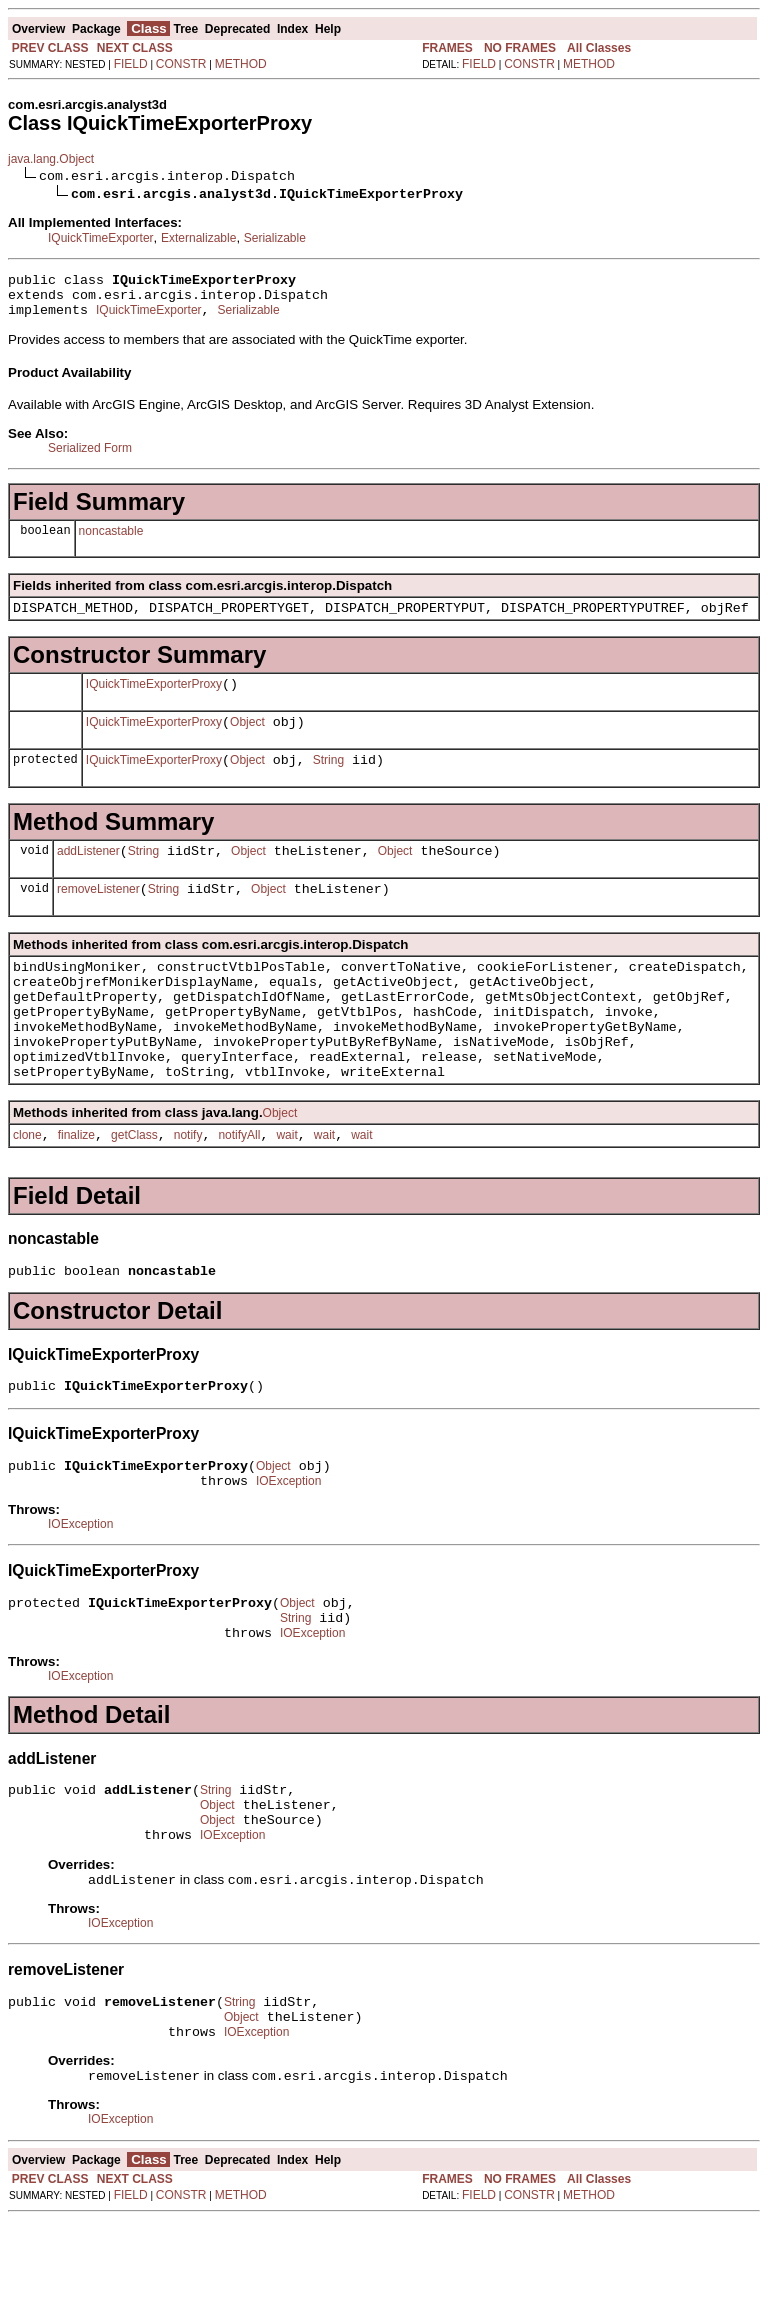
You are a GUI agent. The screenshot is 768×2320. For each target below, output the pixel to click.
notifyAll (239, 1189)
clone (27, 1189)
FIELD (131, 64)
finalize (76, 1189)
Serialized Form (90, 457)
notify (188, 1189)
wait (286, 1189)
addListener (88, 875)
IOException (288, 1547)
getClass (134, 1189)
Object (247, 740)
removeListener (98, 916)
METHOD (241, 64)
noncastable (111, 540)
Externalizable (198, 238)
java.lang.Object (51, 159)
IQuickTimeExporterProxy (154, 699)
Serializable (275, 238)
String (328, 781)
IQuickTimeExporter (101, 238)
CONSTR (181, 64)
